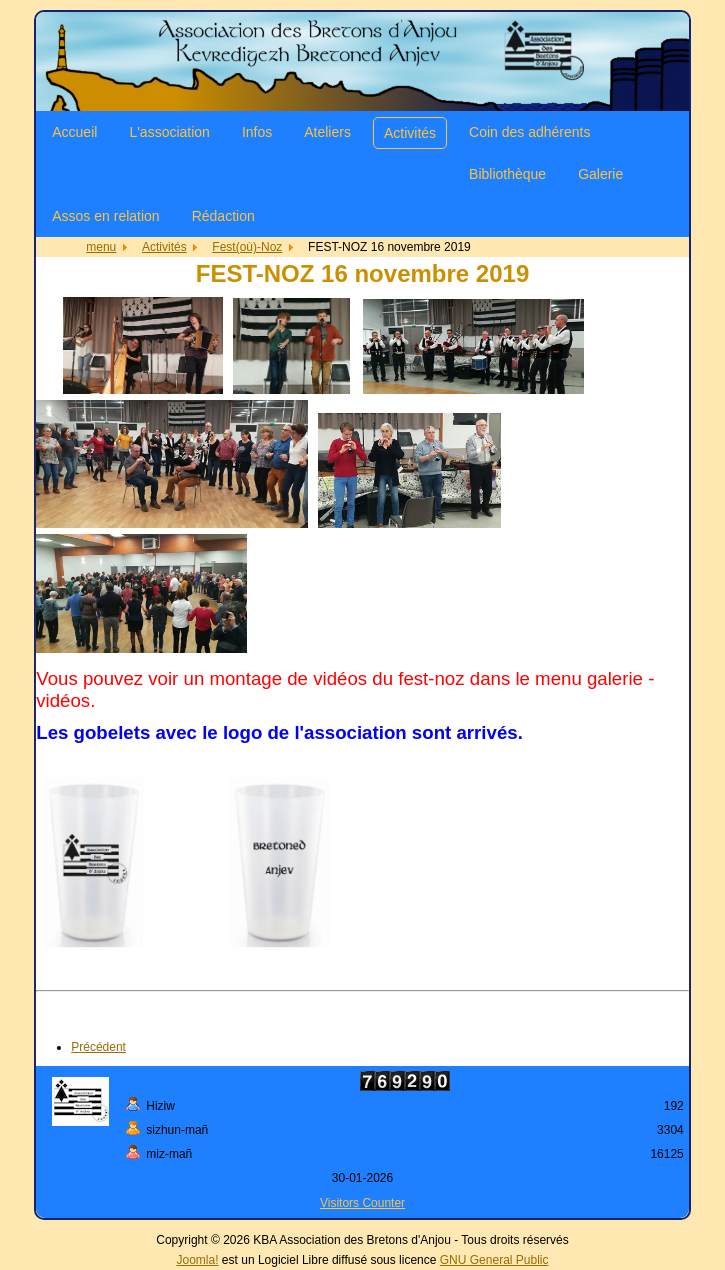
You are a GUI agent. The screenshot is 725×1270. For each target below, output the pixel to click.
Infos (257, 132)
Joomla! (198, 1260)
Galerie (600, 174)
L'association (169, 132)
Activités (410, 133)
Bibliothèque (507, 174)
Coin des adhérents (529, 132)
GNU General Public (494, 1260)
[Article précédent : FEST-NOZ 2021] (98, 1047)
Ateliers (327, 132)
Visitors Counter (362, 1203)
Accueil (74, 132)
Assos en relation (105, 216)
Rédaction (223, 216)
